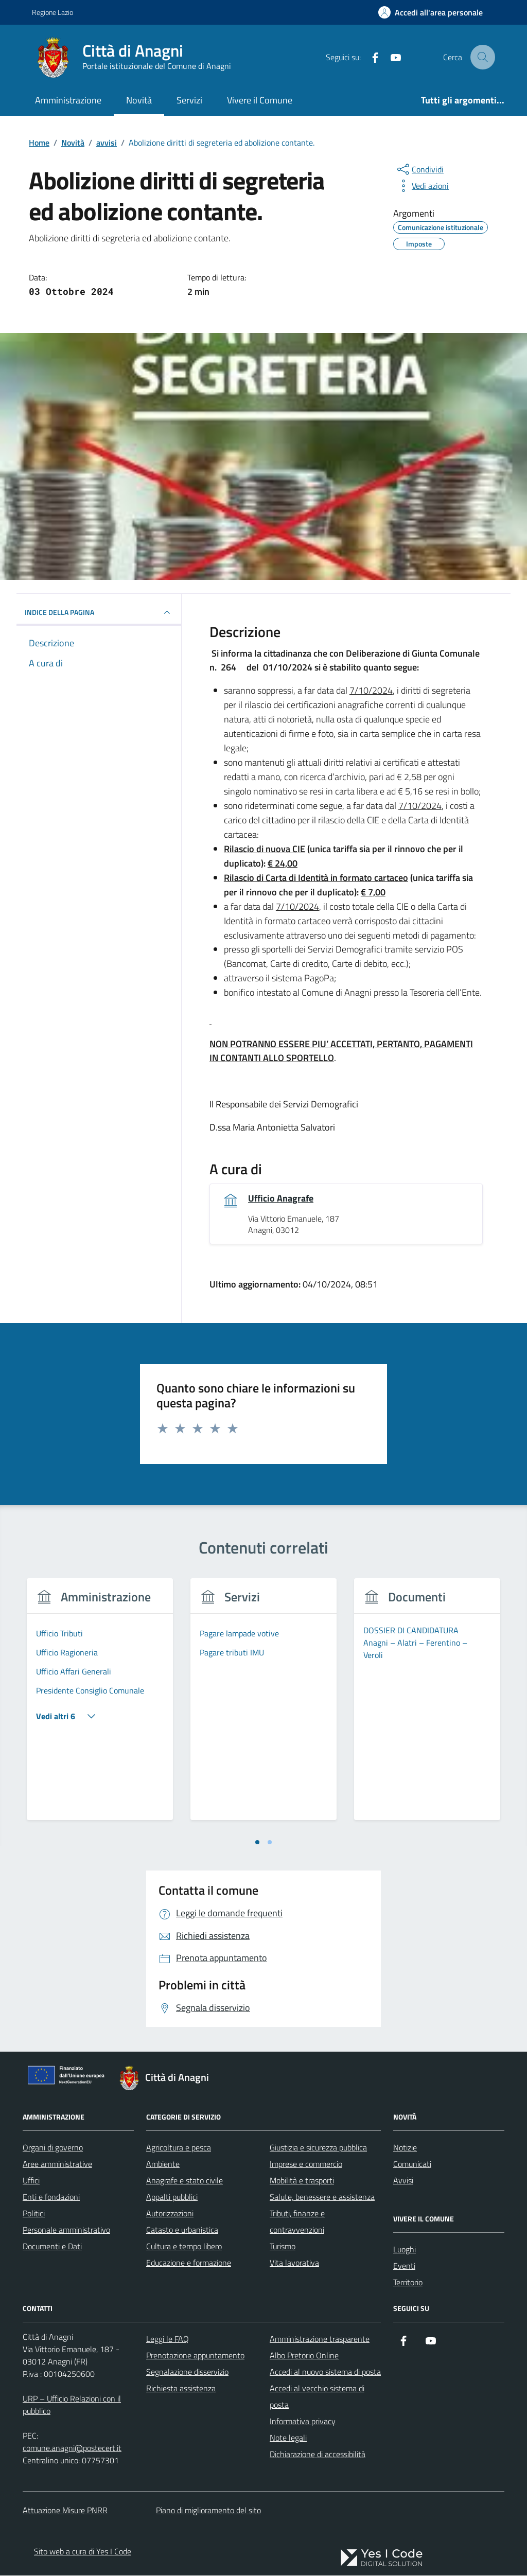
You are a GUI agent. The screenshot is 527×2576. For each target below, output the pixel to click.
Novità (139, 100)
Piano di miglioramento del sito (208, 2510)
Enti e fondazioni (51, 2197)
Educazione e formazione (188, 2263)
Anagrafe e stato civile (184, 2181)
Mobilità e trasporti (302, 2181)
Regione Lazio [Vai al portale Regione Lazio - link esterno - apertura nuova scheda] (52, 12)
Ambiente (163, 2164)
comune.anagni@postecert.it (72, 2448)
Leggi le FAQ (167, 2339)
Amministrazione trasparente (320, 2339)
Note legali (288, 2438)
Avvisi (403, 2181)
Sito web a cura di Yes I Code (82, 2552)
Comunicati (412, 2164)
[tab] (257, 1843)
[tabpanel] (100, 1706)
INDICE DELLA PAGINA (99, 612)
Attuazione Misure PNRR (65, 2510)
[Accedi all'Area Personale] (430, 12)
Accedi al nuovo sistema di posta (325, 2372)
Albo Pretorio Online (304, 2356)
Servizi (189, 100)
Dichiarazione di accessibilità (317, 2454)
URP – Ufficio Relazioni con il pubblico (72, 2405)
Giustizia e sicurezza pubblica (318, 2148)
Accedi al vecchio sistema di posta (317, 2397)
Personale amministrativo (66, 2230)
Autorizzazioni (170, 2214)
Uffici (31, 2181)
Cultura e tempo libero (184, 2246)
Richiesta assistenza (181, 2389)
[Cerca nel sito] (482, 57)
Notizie (405, 2148)
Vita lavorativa (294, 2263)
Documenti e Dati (52, 2246)
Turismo (282, 2246)
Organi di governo (53, 2148)
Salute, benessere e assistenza (322, 2197)
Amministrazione (68, 100)
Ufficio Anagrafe (280, 1199)
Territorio (408, 2283)
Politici (34, 2214)
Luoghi (404, 2250)
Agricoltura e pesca (178, 2148)
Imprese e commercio (306, 2164)
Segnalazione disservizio (187, 2372)
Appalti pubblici (172, 2197)
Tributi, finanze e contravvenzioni (297, 2222)
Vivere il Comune (259, 100)
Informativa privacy (303, 2421)
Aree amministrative (57, 2164)
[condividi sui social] (419, 169)
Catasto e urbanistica (182, 2230)
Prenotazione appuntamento (195, 2356)
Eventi (404, 2266)
